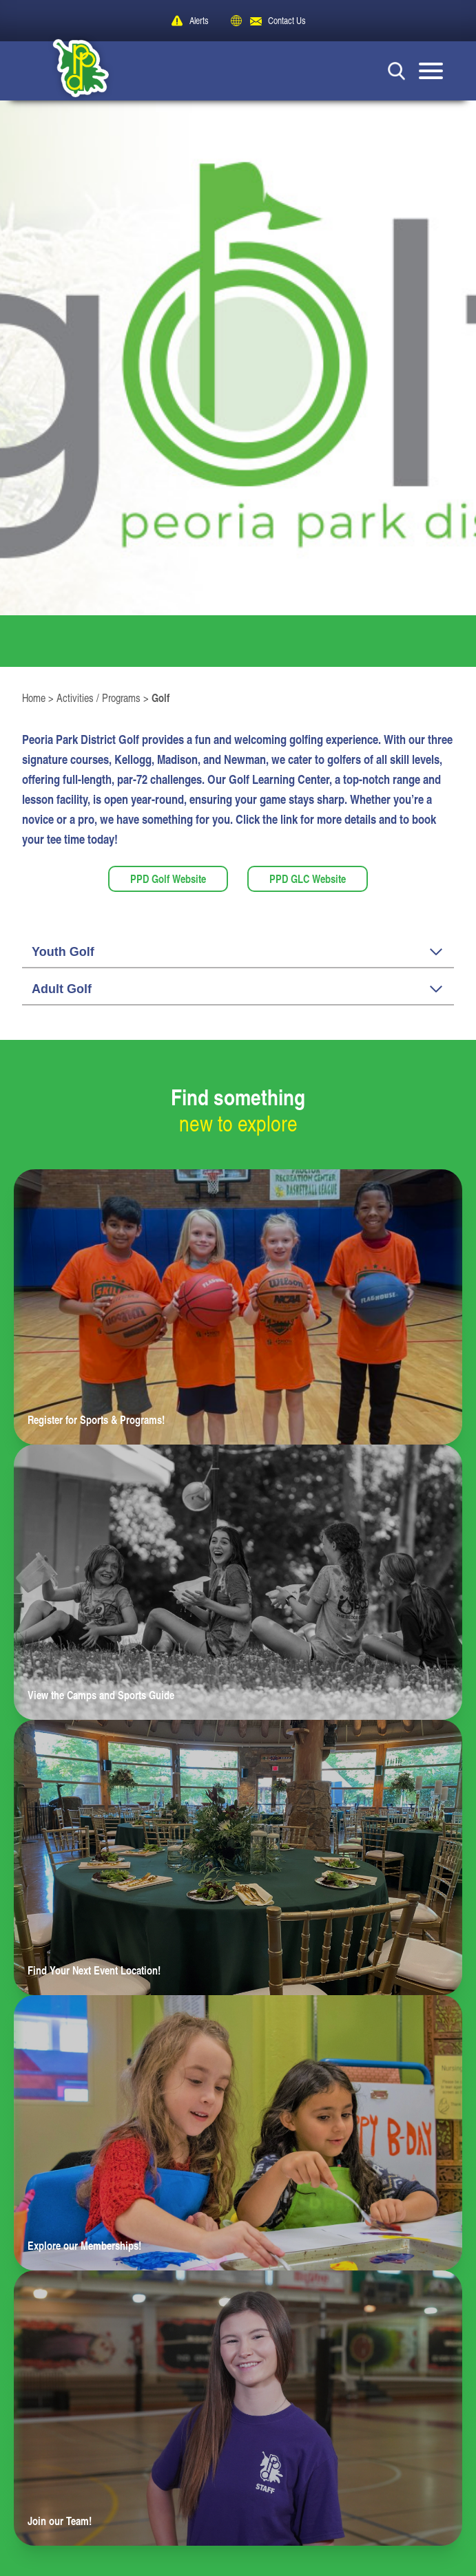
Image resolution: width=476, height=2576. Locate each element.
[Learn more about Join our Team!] (238, 2408)
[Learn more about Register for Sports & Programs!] (238, 1307)
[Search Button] (396, 70)
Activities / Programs (98, 697)
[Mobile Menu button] (431, 70)
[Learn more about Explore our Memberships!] (238, 2132)
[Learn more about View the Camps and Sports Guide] (238, 1582)
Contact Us (287, 20)
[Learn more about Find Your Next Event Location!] (238, 1857)
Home (33, 697)
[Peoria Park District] (70, 70)
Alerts (199, 20)
